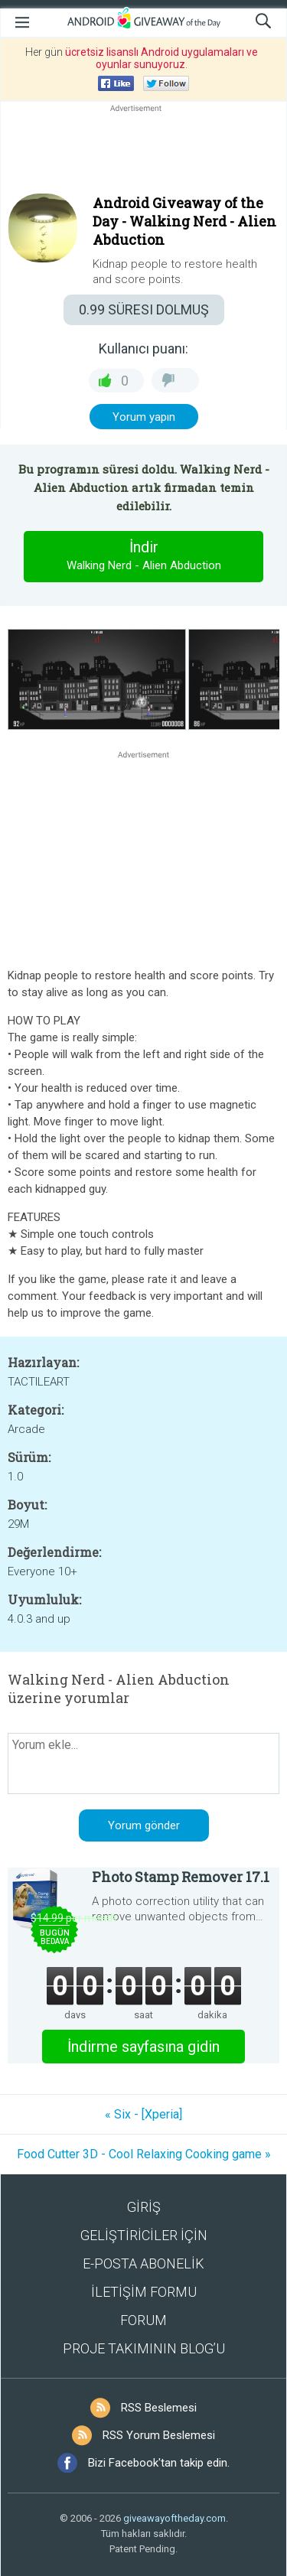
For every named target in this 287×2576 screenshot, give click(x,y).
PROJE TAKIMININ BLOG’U (144, 2348)
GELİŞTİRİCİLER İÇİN (143, 2235)
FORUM (143, 2320)
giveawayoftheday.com (174, 2518)
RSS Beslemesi (159, 2408)
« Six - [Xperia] (143, 2114)
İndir (144, 556)
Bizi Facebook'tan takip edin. (159, 2463)
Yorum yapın (144, 417)
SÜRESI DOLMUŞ (144, 309)
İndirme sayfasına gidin (143, 2046)
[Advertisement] (143, 152)
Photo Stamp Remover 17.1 (180, 1877)
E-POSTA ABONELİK (143, 2263)
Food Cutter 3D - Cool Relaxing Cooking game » (144, 2154)
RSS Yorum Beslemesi (159, 2435)
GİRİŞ (144, 2207)
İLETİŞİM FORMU (144, 2292)
